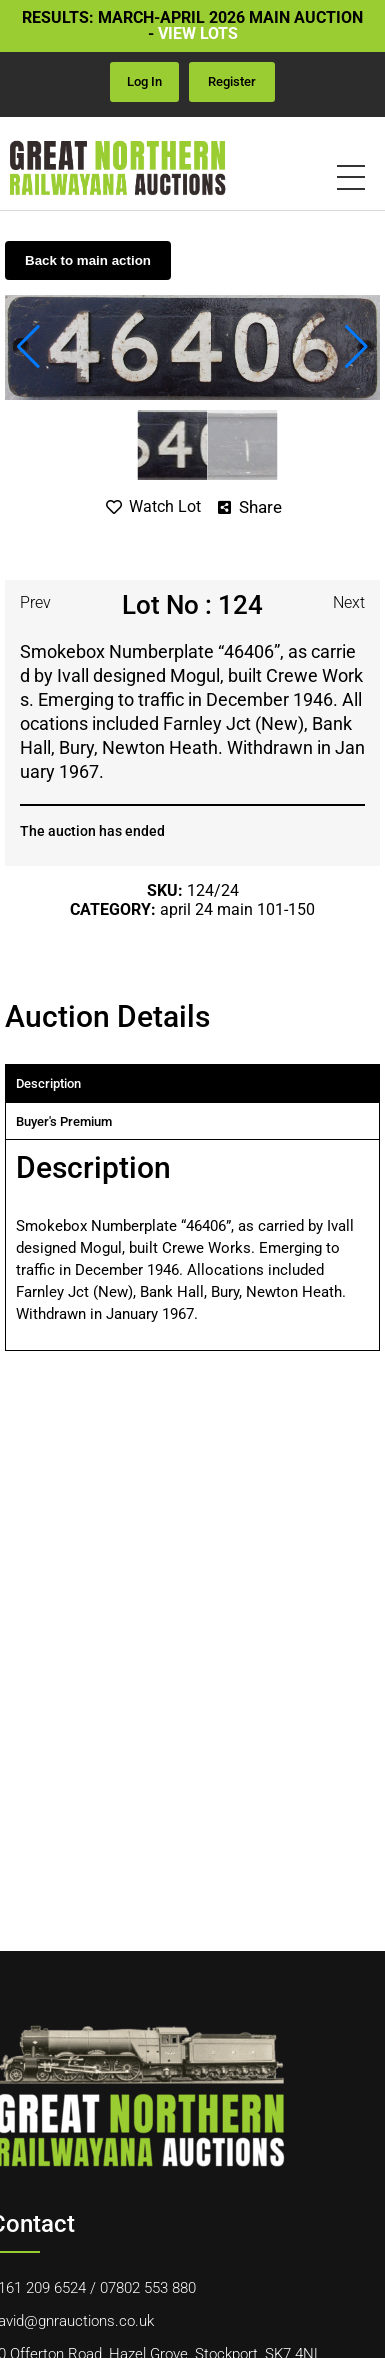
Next (349, 602)
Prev (35, 602)
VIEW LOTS (198, 33)
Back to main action (88, 260)
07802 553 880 (148, 2288)
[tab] (192, 1084)
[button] (28, 347)
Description (48, 1083)
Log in (144, 81)
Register (232, 81)
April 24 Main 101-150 (237, 909)
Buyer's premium (64, 1121)
